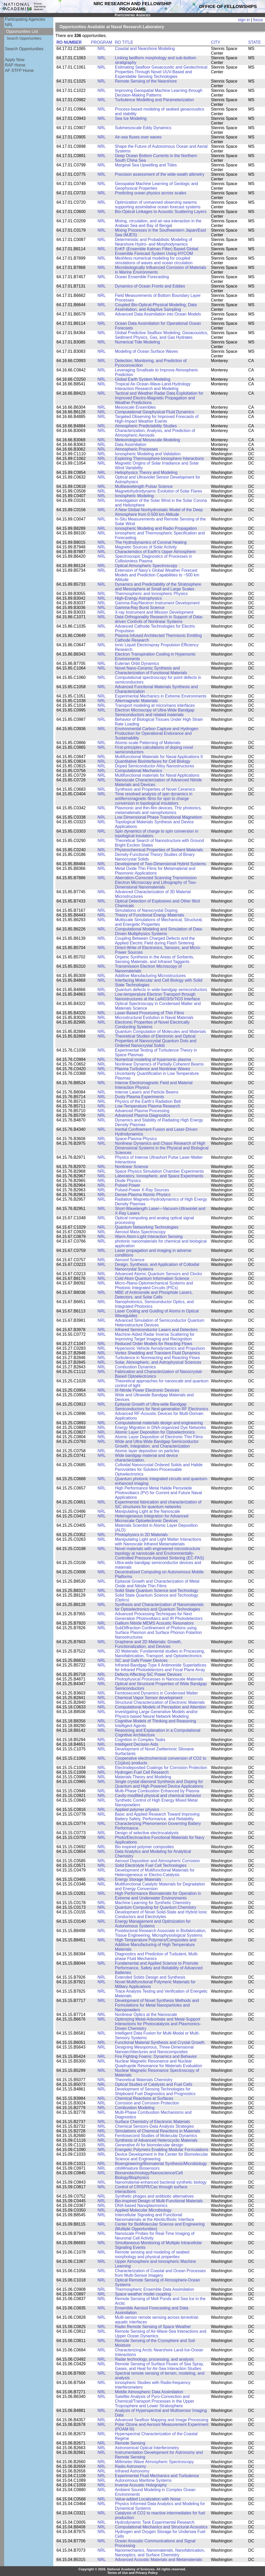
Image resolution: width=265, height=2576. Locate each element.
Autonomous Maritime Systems (143, 2480)
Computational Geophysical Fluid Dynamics (154, 412)
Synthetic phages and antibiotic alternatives (154, 2196)
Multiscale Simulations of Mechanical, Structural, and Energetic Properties (159, 922)
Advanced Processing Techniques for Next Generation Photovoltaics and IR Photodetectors (159, 1616)
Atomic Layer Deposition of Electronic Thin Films (159, 1437)
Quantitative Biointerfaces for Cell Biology (152, 761)
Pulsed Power (127, 1185)
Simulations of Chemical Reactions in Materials (157, 2131)
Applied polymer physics (137, 1809)
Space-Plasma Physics (136, 1138)
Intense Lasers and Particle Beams (146, 1092)
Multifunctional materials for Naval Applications (157, 775)
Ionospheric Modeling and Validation (148, 454)
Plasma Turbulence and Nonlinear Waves (152, 1069)
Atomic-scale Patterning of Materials (147, 742)
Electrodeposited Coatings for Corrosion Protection (161, 1767)
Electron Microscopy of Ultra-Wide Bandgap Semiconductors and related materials (154, 712)
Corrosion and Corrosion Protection (147, 2103)
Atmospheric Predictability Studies (146, 426)
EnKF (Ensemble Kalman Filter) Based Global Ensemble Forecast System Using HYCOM (156, 251)
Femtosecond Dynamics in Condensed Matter (156, 1693)
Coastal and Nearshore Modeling (145, 48)
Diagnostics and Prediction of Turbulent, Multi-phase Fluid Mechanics (156, 1956)
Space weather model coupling (143, 2294)
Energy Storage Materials (138, 1879)
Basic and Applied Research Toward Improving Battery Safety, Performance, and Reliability (157, 1816)
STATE (254, 42)
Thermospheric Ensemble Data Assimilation (154, 2289)
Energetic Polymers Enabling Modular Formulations (161, 2149)
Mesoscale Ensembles (135, 407)
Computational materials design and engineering (159, 1423)
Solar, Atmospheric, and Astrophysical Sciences (158, 1362)
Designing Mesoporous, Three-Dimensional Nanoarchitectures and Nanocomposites (154, 2049)
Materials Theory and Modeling (143, 1777)
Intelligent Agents (130, 1725)
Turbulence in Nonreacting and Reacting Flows (157, 1357)
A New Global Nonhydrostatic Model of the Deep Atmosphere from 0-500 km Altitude (159, 512)
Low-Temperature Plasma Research (147, 1106)
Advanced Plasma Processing (142, 1111)
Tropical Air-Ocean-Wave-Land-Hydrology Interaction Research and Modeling (153, 386)
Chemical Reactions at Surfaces (144, 2098)
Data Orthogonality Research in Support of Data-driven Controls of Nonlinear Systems (159, 619)
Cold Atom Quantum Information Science (152, 1278)
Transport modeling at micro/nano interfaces (155, 705)
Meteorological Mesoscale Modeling (147, 440)
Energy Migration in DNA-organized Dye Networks (160, 1427)
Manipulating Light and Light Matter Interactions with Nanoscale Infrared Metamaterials (158, 1541)
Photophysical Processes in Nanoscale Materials (159, 1679)
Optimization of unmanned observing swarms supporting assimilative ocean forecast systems (158, 204)
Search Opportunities (24, 38)
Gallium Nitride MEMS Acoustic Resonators (154, 1623)
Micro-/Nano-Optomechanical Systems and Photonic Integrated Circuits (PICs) (154, 1285)
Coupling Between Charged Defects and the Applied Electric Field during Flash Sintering (155, 940)
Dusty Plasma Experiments (139, 1097)
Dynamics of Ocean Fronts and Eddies (150, 286)
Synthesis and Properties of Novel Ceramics (155, 789)
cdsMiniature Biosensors (137, 2168)
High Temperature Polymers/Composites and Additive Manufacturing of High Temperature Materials (155, 1944)
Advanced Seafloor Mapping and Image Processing (161, 2420)
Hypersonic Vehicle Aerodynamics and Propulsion (160, 1348)
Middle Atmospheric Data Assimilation (149, 2392)
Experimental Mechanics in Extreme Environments (161, 696)
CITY (215, 42)
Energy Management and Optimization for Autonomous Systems (153, 1923)
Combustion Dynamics (135, 1367)
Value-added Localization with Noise (148, 2499)
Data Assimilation (130, 444)
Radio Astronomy (130, 2466)
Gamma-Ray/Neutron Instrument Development (157, 603)
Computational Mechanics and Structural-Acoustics (161, 2527)
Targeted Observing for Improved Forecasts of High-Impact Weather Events (156, 418)
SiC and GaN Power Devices (141, 1660)
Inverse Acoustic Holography (141, 2485)
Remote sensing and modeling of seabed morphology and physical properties (152, 2254)
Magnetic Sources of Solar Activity (146, 547)
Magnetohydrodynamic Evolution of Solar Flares (158, 491)
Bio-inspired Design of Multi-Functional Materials (159, 2201)
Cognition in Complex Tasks (140, 1739)
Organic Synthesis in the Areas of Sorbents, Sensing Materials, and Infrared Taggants (154, 959)
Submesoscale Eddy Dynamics (143, 128)
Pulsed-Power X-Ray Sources (142, 1190)
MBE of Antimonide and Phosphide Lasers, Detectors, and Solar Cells (154, 1294)
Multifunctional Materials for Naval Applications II (159, 756)
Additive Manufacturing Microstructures (150, 975)
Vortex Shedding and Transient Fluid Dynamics (157, 1353)
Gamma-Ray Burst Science (140, 607)
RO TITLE (124, 42)
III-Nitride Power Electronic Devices (147, 1390)
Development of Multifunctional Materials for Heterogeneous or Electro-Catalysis (155, 1872)
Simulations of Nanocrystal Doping (146, 910)
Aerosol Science (129, 1260)
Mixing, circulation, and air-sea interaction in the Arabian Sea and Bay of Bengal (158, 223)
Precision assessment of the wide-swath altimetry (159, 174)
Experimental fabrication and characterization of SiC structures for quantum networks (158, 1504)
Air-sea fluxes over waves (138, 137)
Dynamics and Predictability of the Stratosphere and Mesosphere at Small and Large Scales (158, 586)
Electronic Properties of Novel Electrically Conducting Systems (152, 1024)
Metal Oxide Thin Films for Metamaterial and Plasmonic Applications (155, 870)
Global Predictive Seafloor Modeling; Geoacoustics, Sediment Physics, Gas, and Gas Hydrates (161, 335)
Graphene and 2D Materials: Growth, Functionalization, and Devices (148, 1644)
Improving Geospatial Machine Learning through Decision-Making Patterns (158, 92)
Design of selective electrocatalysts (147, 1833)
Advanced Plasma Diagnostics (142, 1115)
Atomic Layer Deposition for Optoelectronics (155, 1432)
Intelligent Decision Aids (136, 1744)
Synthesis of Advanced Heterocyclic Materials (156, 2140)
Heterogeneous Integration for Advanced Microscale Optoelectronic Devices (151, 1518)
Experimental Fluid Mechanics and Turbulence (157, 2476)
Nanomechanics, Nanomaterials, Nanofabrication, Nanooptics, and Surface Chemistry (160, 2552)
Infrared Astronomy (132, 2471)
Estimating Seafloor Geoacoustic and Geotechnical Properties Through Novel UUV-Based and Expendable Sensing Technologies (161, 72)
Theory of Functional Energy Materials (149, 915)
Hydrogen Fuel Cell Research (142, 1772)
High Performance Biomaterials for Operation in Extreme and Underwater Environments (158, 1895)
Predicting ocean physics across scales (150, 193)
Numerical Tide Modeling (137, 342)
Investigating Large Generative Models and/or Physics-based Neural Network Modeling (156, 1714)
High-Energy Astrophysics (138, 598)
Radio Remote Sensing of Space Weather (153, 2326)
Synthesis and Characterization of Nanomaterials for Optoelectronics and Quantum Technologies (159, 1606)
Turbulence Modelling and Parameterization (154, 100)
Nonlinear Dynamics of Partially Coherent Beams (159, 1064)
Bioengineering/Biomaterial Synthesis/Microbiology (161, 2163)
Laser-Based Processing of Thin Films (149, 1013)
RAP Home (15, 65)
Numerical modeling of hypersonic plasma (153, 1059)
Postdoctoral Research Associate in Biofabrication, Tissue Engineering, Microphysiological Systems (161, 1932)
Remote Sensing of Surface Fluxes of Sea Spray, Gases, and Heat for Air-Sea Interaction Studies (159, 2366)
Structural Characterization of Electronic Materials (160, 1702)
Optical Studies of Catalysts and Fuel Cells (153, 2084)
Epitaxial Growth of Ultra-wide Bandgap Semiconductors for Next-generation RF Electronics (161, 1406)
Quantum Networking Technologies (146, 1227)
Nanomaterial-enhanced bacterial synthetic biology (161, 2182)
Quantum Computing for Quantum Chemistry (155, 1907)
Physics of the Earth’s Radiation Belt (148, 1101)
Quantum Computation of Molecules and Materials (160, 1031)
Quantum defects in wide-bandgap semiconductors (161, 989)
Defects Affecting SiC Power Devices (148, 1674)
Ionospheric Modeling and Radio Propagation (156, 528)
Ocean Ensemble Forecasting (142, 277)
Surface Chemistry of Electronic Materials (152, 2121)
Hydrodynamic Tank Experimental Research (155, 2522)
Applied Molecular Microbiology (143, 2210)
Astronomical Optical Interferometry (147, 2448)
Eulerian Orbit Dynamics (137, 663)
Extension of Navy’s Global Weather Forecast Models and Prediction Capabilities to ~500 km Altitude (157, 575)
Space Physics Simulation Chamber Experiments (159, 1171)
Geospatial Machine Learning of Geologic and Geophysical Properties (156, 185)
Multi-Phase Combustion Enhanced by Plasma (157, 1791)
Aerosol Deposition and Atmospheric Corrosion (157, 1861)
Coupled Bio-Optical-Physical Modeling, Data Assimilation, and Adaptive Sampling (156, 307)
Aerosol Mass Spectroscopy (140, 1232)
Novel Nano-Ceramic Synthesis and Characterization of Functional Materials (151, 670)
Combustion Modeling (134, 2107)
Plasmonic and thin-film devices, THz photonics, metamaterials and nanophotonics (158, 810)
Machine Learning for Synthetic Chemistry (153, 1902)
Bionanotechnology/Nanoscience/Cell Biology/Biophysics (149, 2175)
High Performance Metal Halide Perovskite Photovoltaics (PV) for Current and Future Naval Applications (158, 1493)
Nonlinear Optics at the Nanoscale (146, 2014)
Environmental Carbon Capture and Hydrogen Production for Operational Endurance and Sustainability (156, 733)
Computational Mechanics (138, 770)
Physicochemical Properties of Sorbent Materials (159, 850)
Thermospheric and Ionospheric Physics (151, 593)
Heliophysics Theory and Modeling (146, 472)
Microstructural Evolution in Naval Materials (154, 1017)
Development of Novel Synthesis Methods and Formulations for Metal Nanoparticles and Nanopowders (157, 2005)
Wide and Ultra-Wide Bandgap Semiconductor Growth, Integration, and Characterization (157, 1443)
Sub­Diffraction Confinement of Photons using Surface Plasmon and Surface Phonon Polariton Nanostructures (158, 1632)
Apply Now (15, 59)
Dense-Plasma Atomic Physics (143, 1194)
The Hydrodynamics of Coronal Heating (151, 542)
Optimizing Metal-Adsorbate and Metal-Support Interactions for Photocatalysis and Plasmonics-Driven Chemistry (158, 2024)
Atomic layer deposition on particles (147, 1451)
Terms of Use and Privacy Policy (132, 2573)
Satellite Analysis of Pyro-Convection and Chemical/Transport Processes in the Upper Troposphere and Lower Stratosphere (154, 2401)
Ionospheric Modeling (134, 496)
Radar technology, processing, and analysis (154, 2359)
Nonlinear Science (131, 1166)
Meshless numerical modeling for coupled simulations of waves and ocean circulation (154, 260)
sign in (244, 20)
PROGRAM (101, 42)
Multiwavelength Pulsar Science (144, 486)
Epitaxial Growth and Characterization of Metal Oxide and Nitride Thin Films (157, 1583)
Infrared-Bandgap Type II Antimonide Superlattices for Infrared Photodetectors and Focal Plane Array (160, 1667)
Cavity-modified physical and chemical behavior (158, 1795)
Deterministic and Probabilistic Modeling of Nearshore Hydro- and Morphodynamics (153, 241)
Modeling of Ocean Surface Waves (146, 351)
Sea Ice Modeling (130, 118)
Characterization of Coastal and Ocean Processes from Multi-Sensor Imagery (160, 2273)
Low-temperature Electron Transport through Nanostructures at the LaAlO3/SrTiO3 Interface (157, 996)
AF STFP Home (19, 70)
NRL (9, 25)
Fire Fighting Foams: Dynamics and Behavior (156, 2056)
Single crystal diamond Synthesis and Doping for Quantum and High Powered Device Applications (159, 1783)
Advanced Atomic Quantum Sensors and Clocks (158, 1274)
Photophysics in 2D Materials (141, 1534)
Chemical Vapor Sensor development (148, 1698)
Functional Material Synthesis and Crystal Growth (160, 2042)
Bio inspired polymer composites (144, 1847)
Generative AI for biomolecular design (149, 2145)
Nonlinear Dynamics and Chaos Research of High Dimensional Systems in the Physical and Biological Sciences (162, 1148)
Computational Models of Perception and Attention (160, 1707)
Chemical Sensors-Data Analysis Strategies (154, 2126)
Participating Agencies (25, 19)
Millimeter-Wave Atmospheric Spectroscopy (154, 2462)
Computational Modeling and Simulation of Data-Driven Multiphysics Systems (159, 931)
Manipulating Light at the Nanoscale (147, 1511)
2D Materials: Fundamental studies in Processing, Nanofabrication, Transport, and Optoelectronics (160, 1653)
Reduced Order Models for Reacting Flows (153, 1343)
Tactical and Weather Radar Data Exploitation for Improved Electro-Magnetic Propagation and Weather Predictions (159, 398)
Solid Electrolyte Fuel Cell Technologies (151, 1865)
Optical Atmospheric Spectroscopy (146, 565)
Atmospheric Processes (136, 449)
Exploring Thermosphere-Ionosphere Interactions (159, 458)
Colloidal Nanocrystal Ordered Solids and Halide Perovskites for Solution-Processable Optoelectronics (159, 1469)
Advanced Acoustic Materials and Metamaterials (158, 2559)
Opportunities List (22, 31)
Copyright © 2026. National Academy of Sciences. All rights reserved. (132, 2569)
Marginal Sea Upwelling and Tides (146, 165)
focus (258, 20)
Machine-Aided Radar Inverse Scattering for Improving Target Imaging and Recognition (155, 1336)
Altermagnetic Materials (136, 701)
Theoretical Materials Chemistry (144, 2080)
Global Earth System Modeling (142, 379)
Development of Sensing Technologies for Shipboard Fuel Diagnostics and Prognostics (155, 2091)
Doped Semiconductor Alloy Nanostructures (154, 766)
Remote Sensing (130, 2443)
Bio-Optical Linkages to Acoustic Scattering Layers (161, 211)
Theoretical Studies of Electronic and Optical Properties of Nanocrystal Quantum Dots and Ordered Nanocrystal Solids (155, 1041)
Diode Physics (128, 1180)
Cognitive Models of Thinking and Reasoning (155, 1721)
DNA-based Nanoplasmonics (141, 2205)
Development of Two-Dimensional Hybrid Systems (160, 864)
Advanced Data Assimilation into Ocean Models (158, 314)
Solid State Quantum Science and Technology (156, 1590)
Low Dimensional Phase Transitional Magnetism (158, 817)
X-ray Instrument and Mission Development (154, 612)
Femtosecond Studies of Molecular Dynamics (156, 2135)
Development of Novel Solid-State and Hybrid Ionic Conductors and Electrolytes (161, 1914)
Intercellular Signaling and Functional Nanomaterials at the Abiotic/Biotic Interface (154, 2217)
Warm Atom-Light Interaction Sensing (149, 1236)
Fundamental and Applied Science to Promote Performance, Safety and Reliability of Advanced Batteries (159, 1968)
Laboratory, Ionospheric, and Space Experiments (159, 1176)
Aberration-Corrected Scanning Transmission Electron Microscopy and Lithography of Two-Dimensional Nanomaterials (156, 882)
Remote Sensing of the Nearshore (146, 81)
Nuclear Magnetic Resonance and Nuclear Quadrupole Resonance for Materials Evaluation (158, 2063)
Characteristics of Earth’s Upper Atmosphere (155, 551)
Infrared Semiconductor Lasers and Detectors (156, 1329)
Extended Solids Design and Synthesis (150, 1977)
